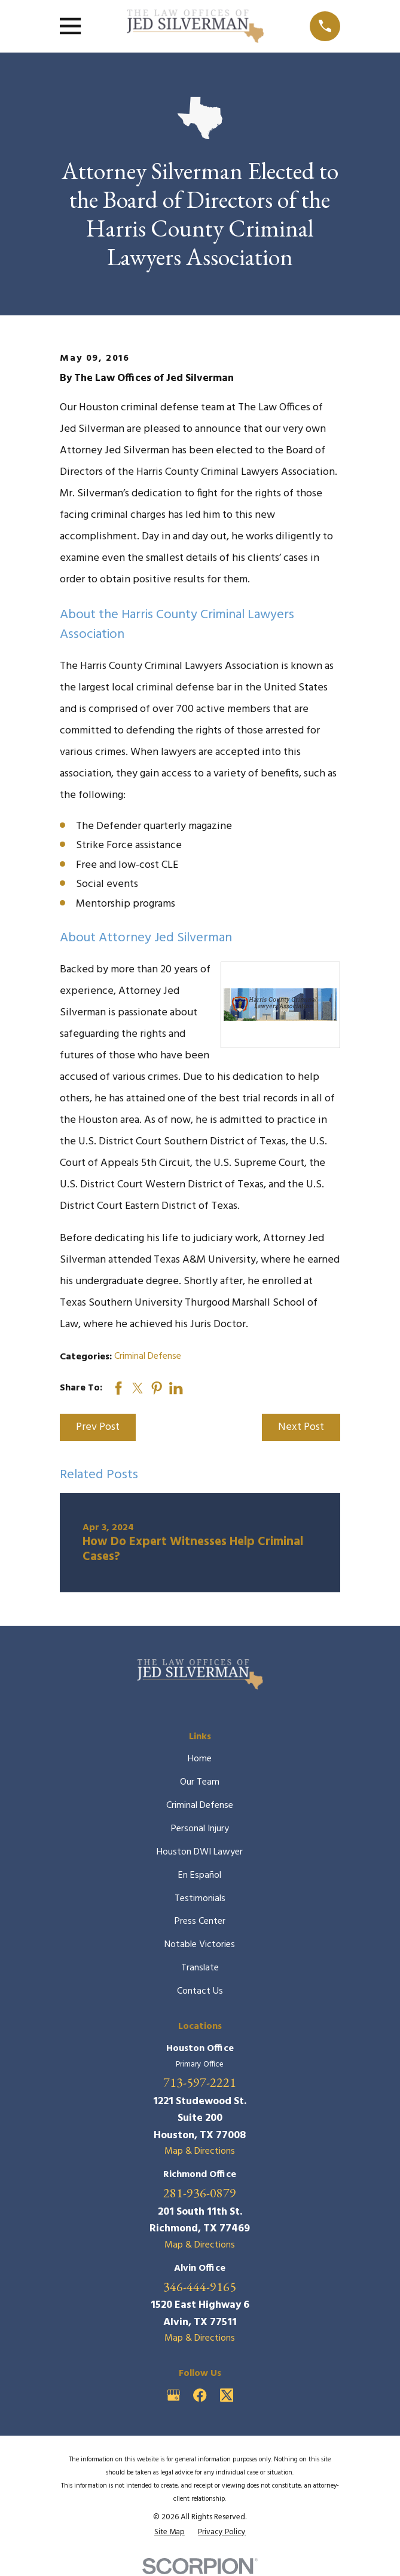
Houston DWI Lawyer (200, 1852)
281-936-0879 (199, 2193)
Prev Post (98, 1427)
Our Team (199, 1782)
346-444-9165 (199, 2286)
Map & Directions (199, 2151)
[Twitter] (226, 2395)
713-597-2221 (199, 2082)
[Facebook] (199, 2395)
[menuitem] (169, 2532)
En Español (199, 1875)
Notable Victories (199, 1944)
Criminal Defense (147, 1356)
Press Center (200, 1921)
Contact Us (200, 1991)
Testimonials (200, 1898)
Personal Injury (200, 1829)
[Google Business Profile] (173, 2395)
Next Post (301, 1427)
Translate (200, 1968)
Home (200, 1759)
